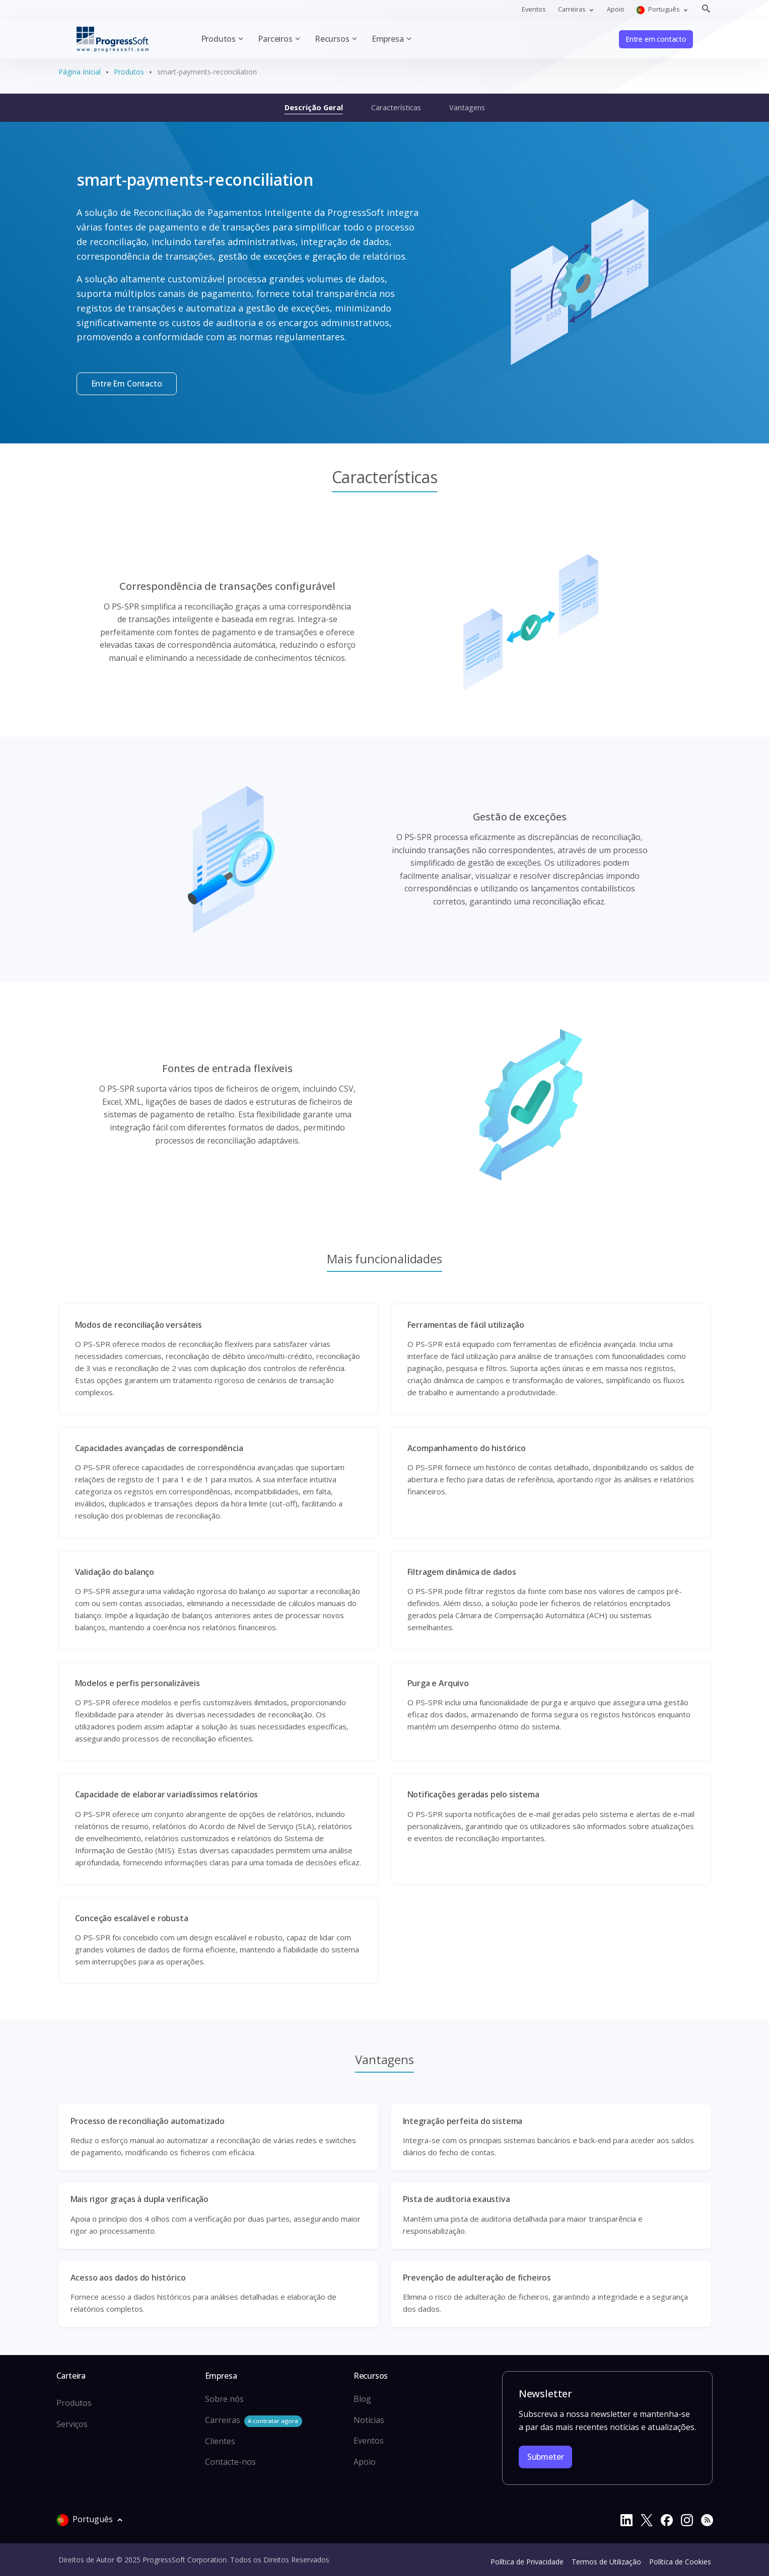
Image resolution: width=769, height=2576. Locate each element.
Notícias (369, 2420)
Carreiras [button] (572, 9)
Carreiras (253, 2420)
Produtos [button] (218, 38)
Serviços (72, 2424)
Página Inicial (79, 72)
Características (396, 107)
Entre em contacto (655, 39)
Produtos (129, 72)
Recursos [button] (332, 38)
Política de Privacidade (527, 2561)
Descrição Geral (314, 107)
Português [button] (659, 9)
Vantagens (467, 107)
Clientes (220, 2441)
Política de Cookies (680, 2561)
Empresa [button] (388, 38)
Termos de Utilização (606, 2561)
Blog (362, 2398)
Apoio (615, 9)
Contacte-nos (230, 2461)
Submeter (545, 2456)
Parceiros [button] (275, 38)
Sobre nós (224, 2398)
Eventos (534, 9)
